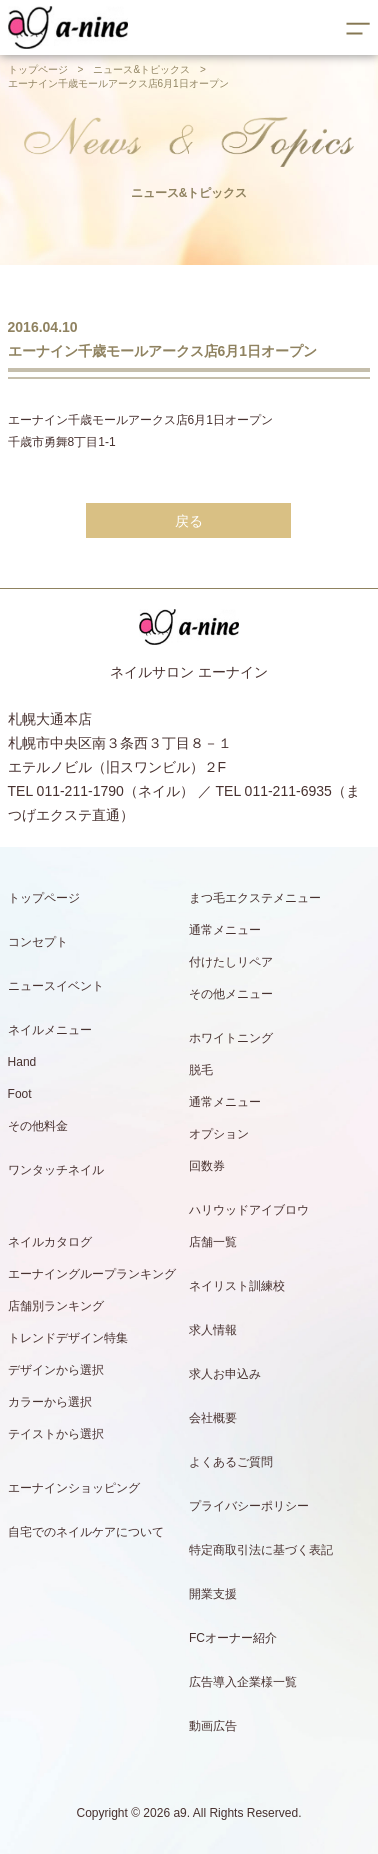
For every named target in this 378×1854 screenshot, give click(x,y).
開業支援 (213, 1594)
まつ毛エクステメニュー (255, 898)
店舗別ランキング (56, 1306)
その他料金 (38, 1126)
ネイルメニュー (50, 1030)
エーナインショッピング (74, 1488)
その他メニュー (231, 994)
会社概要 (213, 1418)
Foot (20, 1094)
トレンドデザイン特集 (68, 1338)
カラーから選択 (50, 1402)
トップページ (38, 69)
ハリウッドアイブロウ (249, 1210)
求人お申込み (225, 1374)
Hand (22, 1062)
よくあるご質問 (231, 1462)
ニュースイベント (56, 986)
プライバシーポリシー (249, 1506)
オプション (219, 1134)
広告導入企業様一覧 (243, 1682)
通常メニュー (225, 930)
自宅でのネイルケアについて (86, 1532)
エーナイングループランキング (92, 1274)
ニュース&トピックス (141, 69)
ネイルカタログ (50, 1242)
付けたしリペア (231, 962)
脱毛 (201, 1070)
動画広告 (213, 1726)
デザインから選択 (56, 1370)
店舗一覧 (213, 1242)
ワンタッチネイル (56, 1170)
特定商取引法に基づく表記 (261, 1550)
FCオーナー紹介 (233, 1638)
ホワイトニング (231, 1038)
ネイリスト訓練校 (237, 1286)
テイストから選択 (56, 1434)
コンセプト (38, 942)
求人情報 (213, 1330)
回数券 (207, 1166)
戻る (189, 521)
